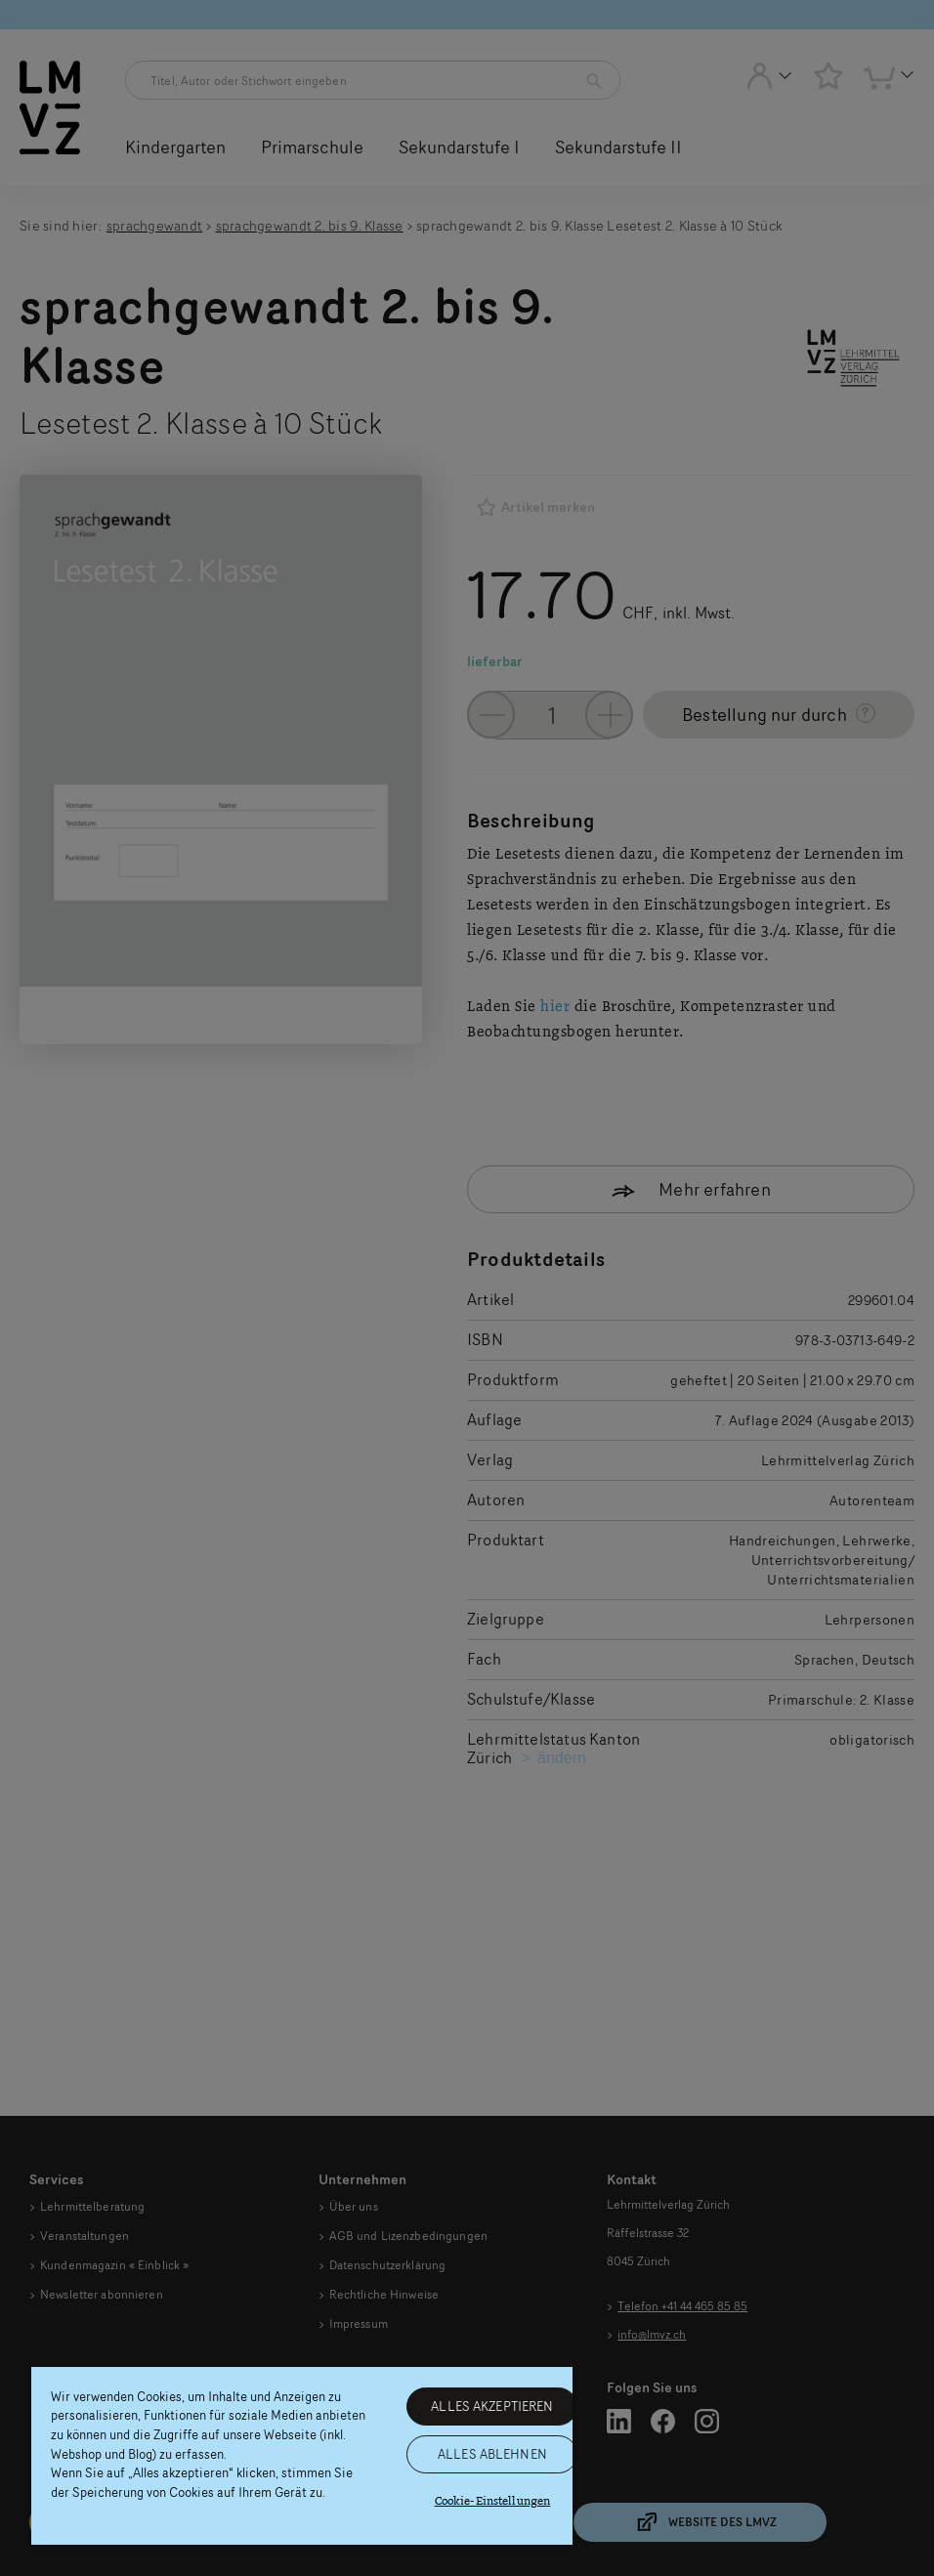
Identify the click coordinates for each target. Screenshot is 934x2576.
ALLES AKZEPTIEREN (492, 2406)
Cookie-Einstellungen (493, 2501)
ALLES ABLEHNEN (492, 2454)
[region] (302, 2456)
